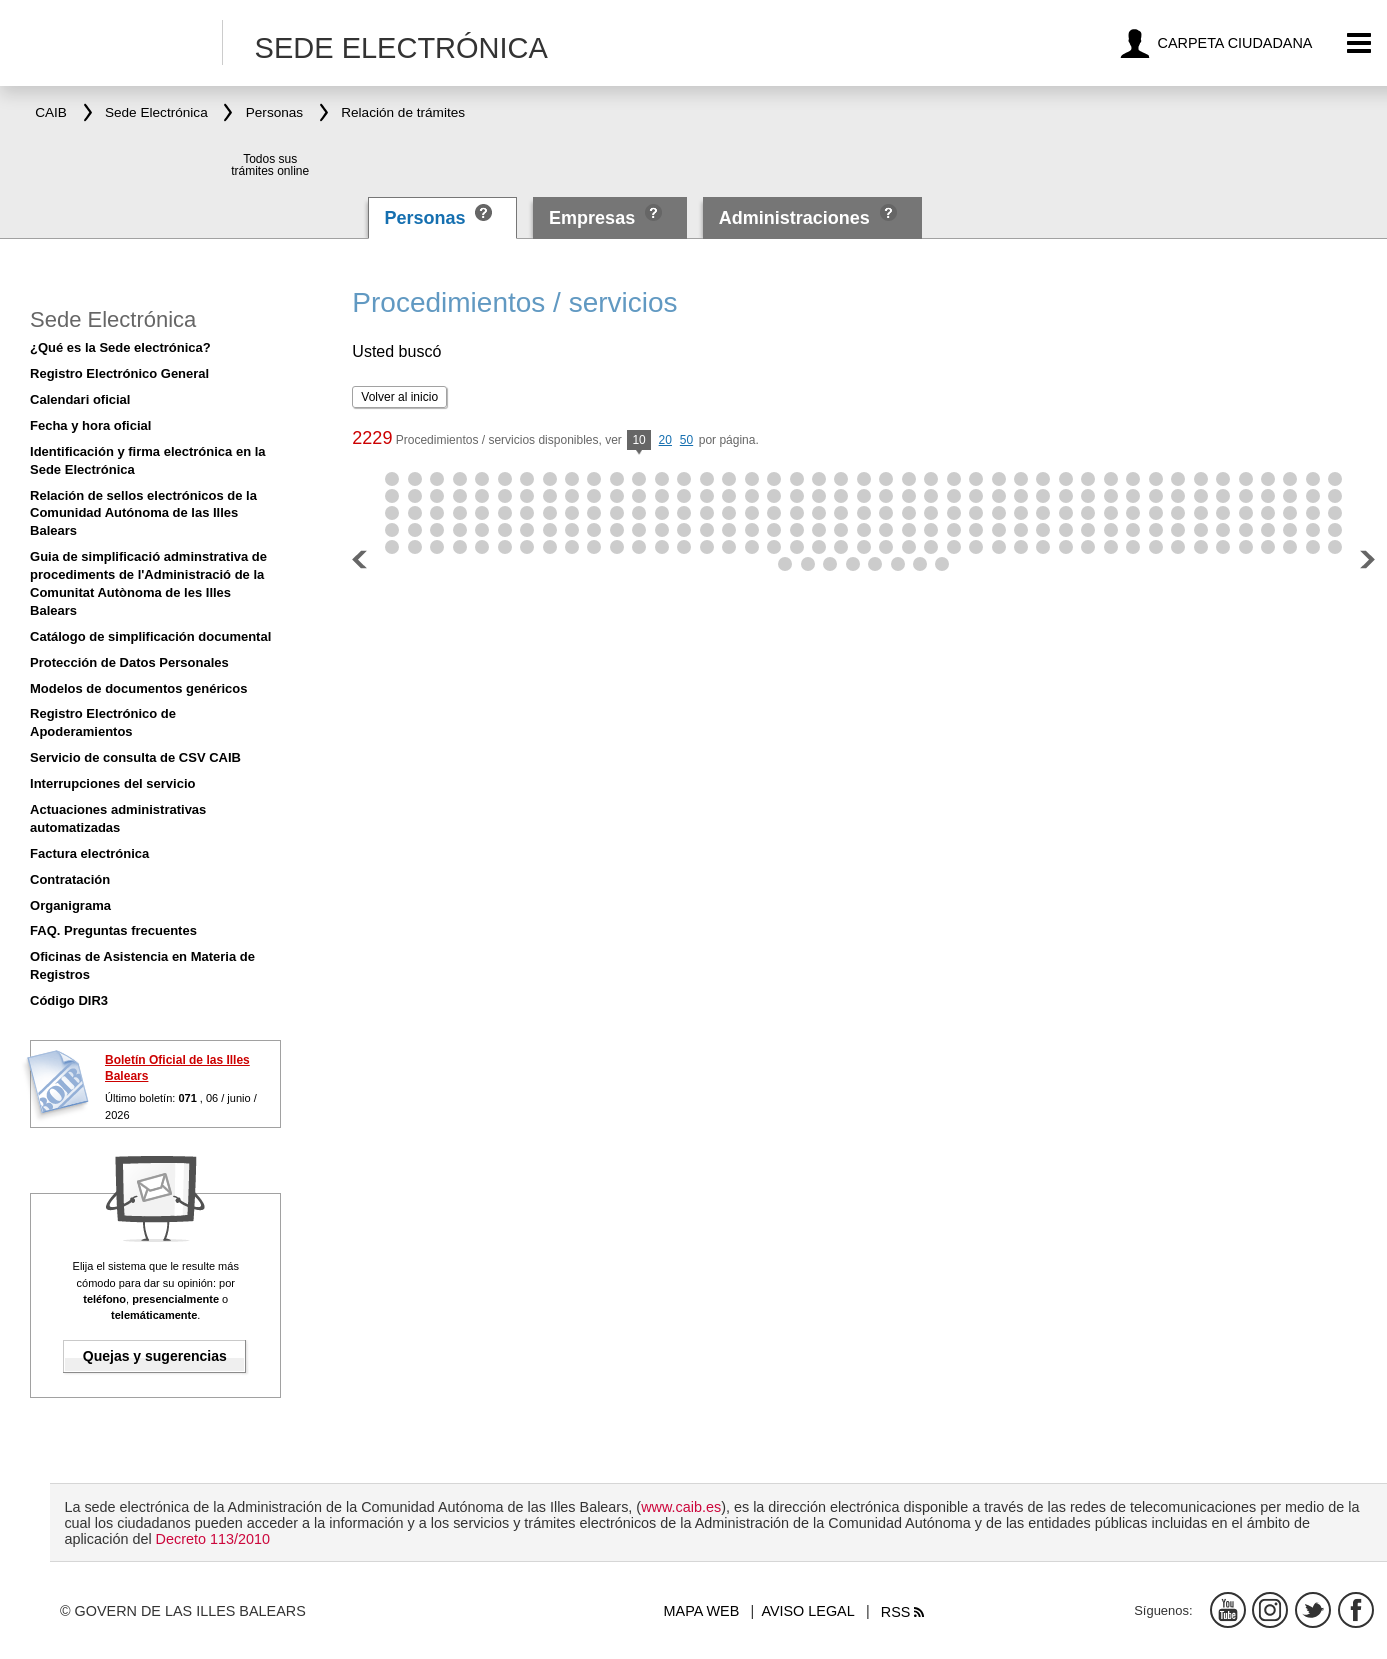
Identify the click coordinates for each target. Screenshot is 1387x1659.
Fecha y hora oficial (90, 425)
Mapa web (702, 1611)
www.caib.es (681, 1507)
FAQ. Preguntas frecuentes (113, 930)
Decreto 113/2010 (213, 1539)
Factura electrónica (89, 853)
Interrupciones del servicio (112, 783)
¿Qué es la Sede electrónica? (120, 347)
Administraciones (794, 218)
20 (665, 440)
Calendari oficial (80, 399)
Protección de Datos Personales (129, 662)
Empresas (592, 218)
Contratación (70, 879)
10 (638, 441)
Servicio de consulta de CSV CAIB (135, 757)
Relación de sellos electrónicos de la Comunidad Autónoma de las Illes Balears (143, 513)
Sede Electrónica (113, 319)
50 (686, 440)
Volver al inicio (399, 397)
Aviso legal (807, 1611)
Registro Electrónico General (119, 373)
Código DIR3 (69, 1000)
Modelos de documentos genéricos (138, 688)
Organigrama (70, 905)
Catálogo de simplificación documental (150, 636)
